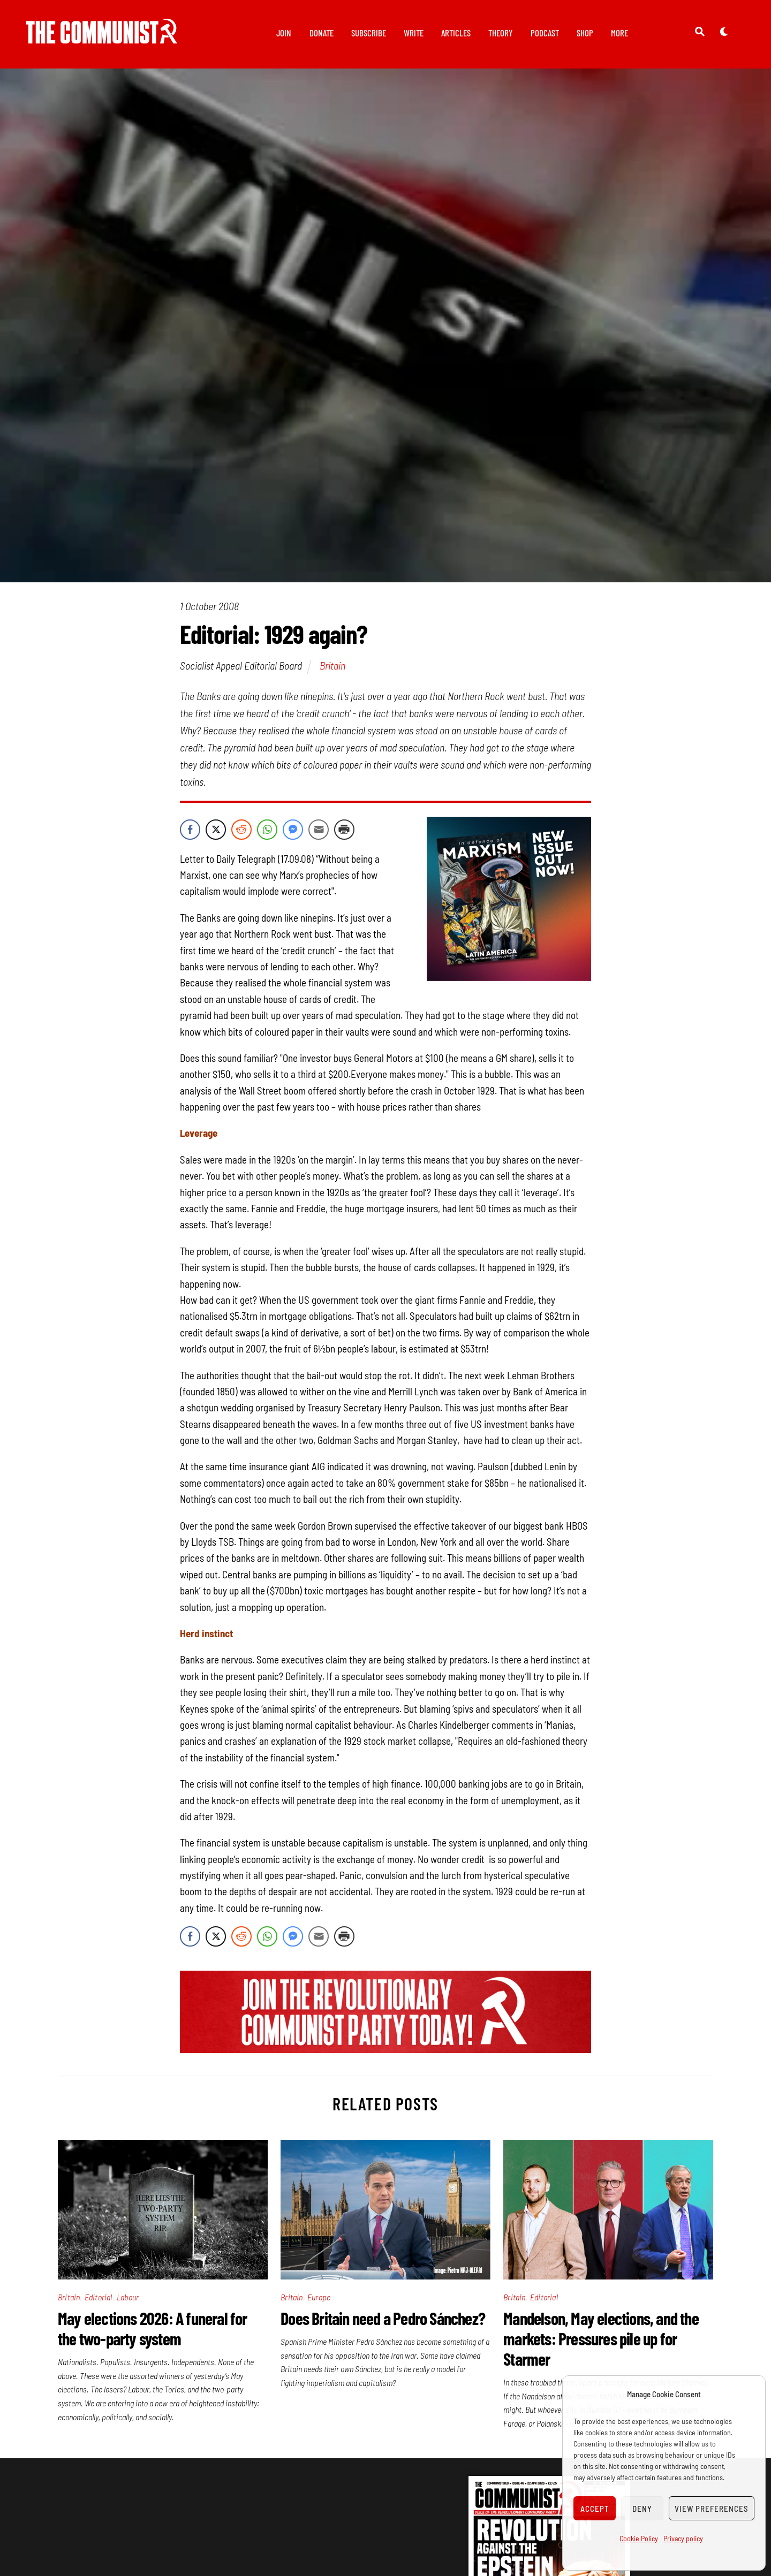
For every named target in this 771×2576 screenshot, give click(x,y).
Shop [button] (585, 32)
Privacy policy (683, 2538)
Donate (321, 32)
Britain (332, 665)
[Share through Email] (318, 829)
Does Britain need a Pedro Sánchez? (383, 2318)
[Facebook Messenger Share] (293, 829)
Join (283, 32)
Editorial (98, 2297)
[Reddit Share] (241, 829)
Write (414, 32)
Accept (594, 2508)
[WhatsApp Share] (267, 829)
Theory (500, 32)
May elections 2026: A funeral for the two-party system (152, 2328)
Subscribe (368, 32)
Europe (318, 2297)
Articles (456, 32)
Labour (128, 2297)
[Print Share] (344, 829)
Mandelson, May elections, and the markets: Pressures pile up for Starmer (601, 2338)
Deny (642, 2508)
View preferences (712, 2508)
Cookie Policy (638, 2538)
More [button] (619, 32)
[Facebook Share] (190, 829)
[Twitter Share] (216, 829)
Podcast (545, 32)
